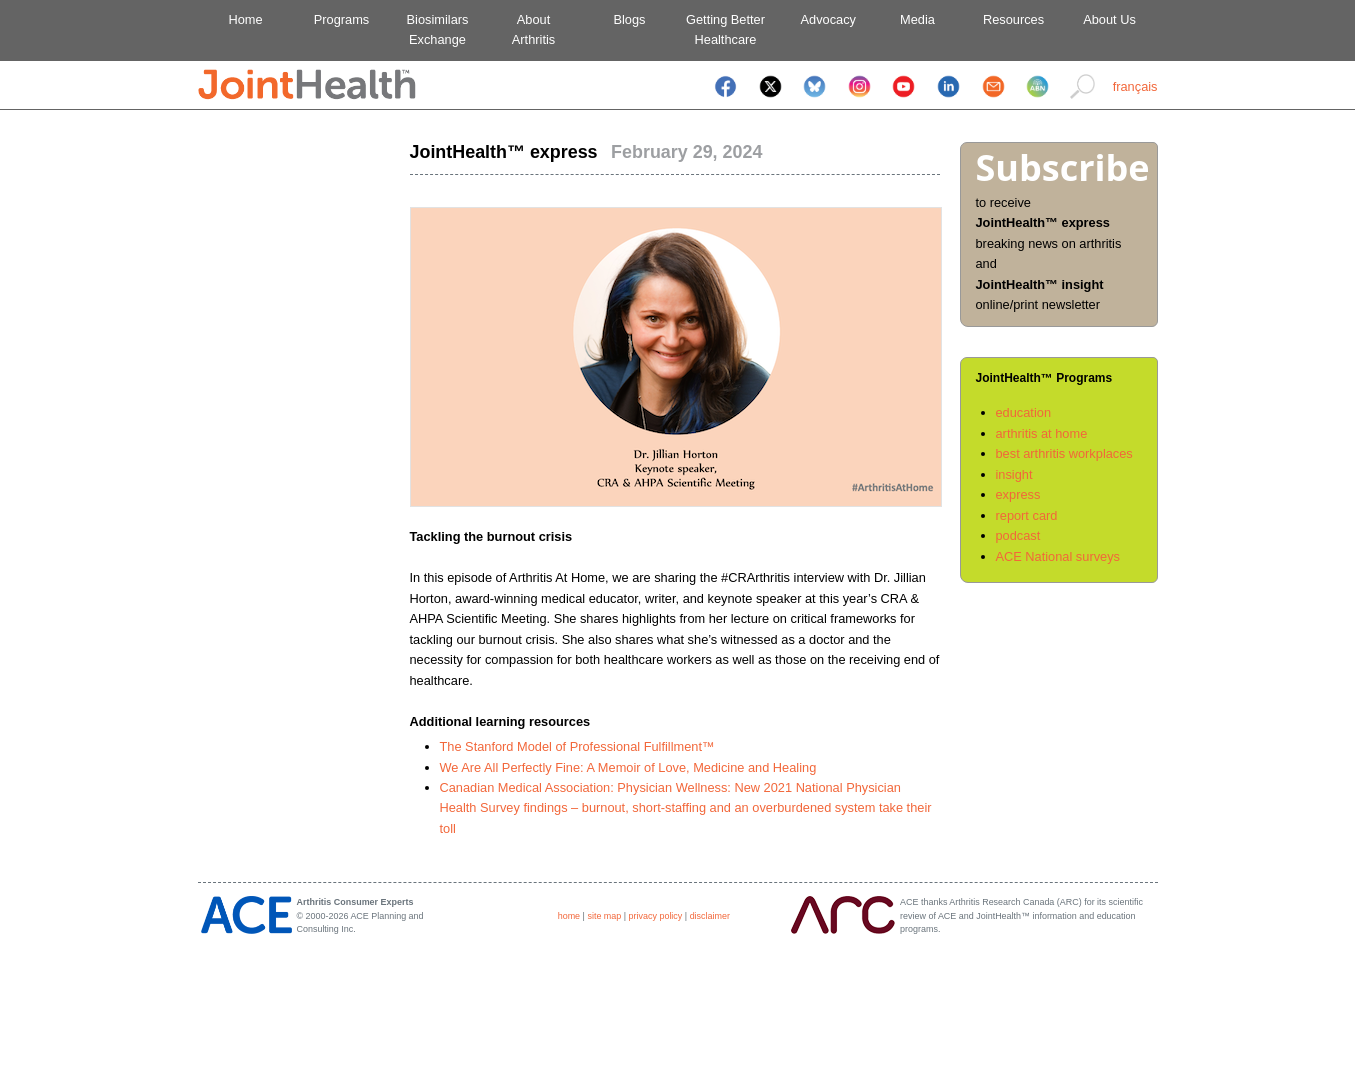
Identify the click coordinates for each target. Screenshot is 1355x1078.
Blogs (629, 19)
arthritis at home (1042, 433)
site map (604, 916)
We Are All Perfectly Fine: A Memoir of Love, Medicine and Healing (628, 767)
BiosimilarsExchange (438, 29)
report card (1027, 515)
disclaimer (710, 916)
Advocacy (821, 19)
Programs (341, 19)
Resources (1013, 19)
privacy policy (656, 916)
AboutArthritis (533, 29)
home (569, 916)
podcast (1018, 535)
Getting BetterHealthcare (725, 29)
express (1018, 494)
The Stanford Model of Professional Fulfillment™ (577, 746)
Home (245, 19)
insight (1014, 474)
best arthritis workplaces (1064, 453)
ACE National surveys (1058, 556)
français (1135, 86)
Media (917, 19)
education (1024, 412)
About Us (1109, 19)
